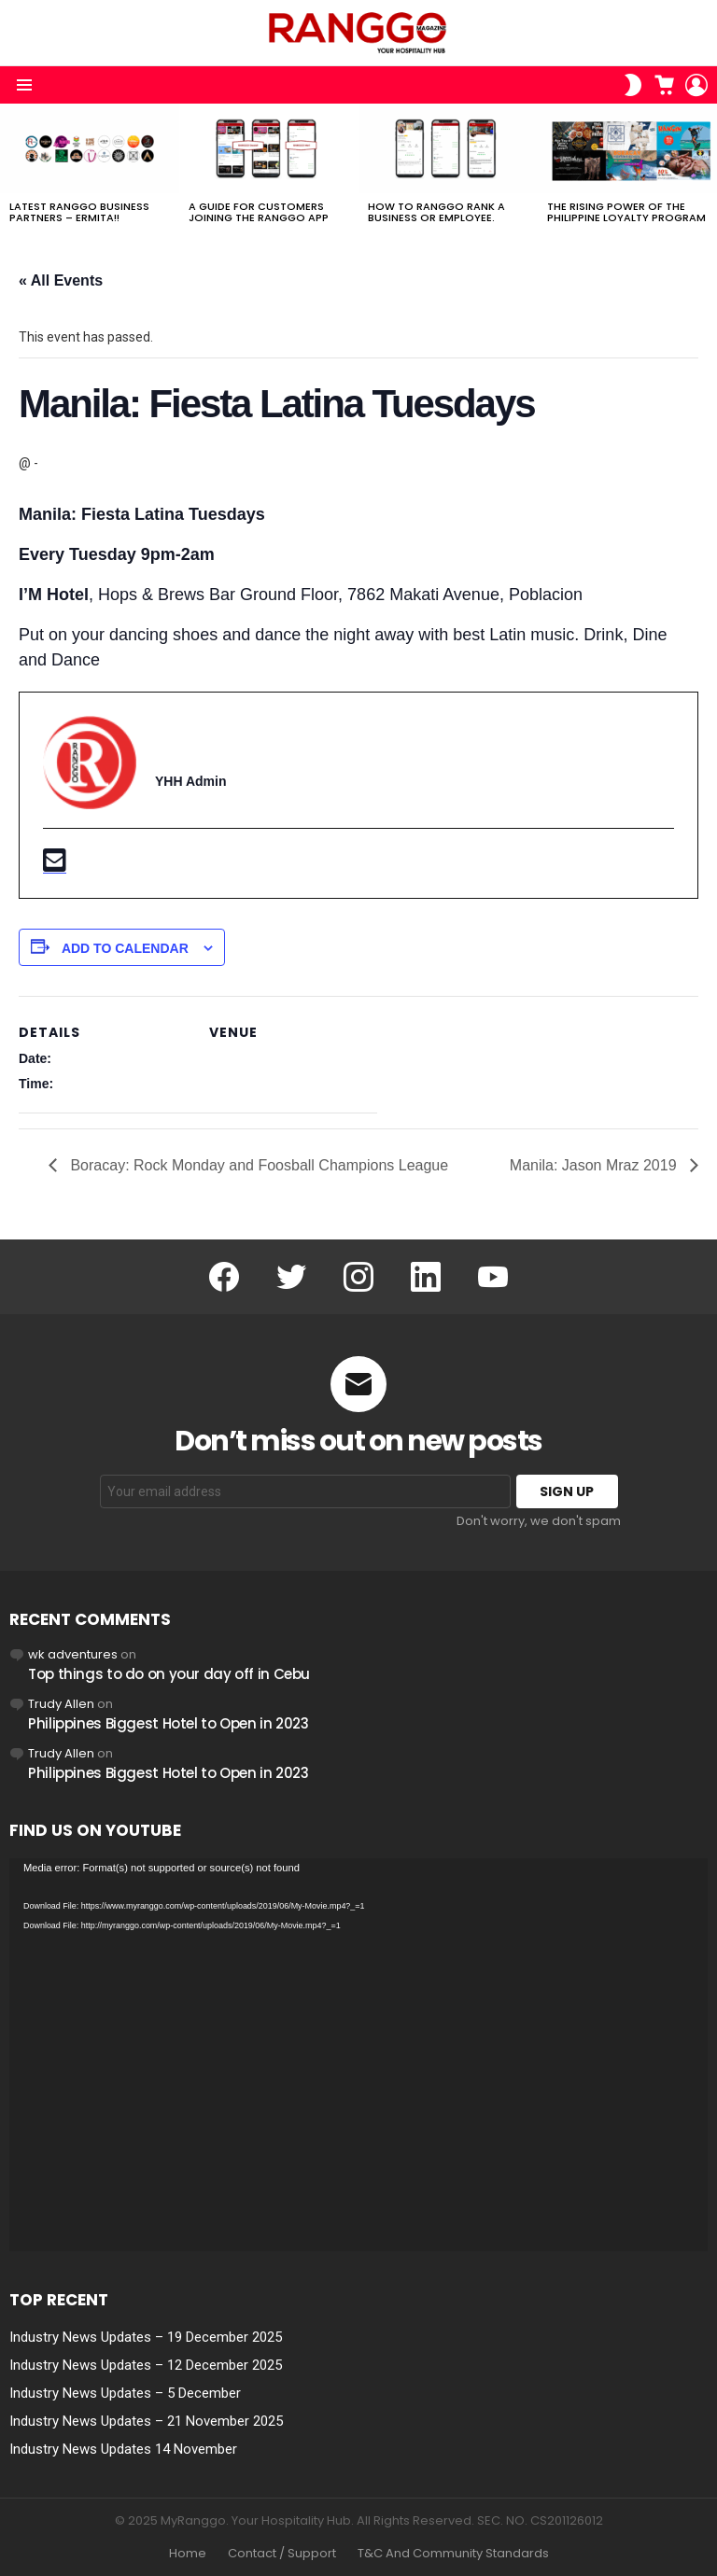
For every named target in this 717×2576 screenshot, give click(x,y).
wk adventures (73, 1654)
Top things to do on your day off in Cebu (169, 1674)
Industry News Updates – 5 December (125, 2393)
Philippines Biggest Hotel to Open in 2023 (168, 1723)
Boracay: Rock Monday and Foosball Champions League (257, 1165)
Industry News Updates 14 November (123, 2449)
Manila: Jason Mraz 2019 (595, 1165)
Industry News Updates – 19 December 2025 (145, 2337)
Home (187, 2553)
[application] (358, 2054)
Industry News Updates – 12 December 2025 (145, 2365)
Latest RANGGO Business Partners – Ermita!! (79, 212)
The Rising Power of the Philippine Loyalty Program (626, 212)
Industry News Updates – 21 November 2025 (146, 2421)
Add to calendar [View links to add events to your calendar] (125, 948)
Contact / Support (282, 2553)
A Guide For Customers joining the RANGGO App (259, 212)
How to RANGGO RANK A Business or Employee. (436, 212)
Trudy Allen (61, 1704)
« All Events (61, 280)
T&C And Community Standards (453, 2553)
